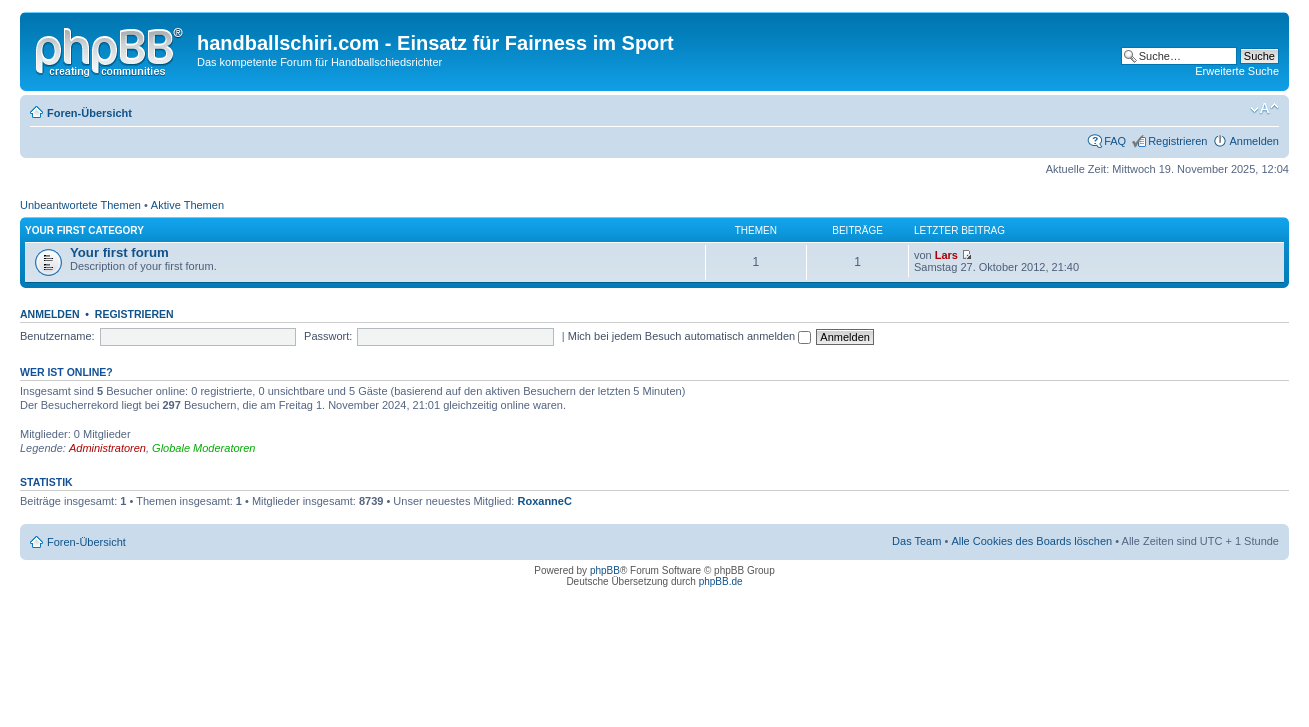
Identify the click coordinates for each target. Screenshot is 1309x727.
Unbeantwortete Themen (80, 205)
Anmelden (1254, 141)
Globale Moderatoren (203, 448)
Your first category (84, 230)
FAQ (1115, 141)
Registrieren (1177, 141)
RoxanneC (544, 501)
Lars (946, 255)
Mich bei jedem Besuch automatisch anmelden (690, 336)
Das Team (916, 541)
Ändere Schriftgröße (1264, 109)
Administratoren (107, 448)
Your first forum (119, 252)
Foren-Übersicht (89, 113)
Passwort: (328, 336)
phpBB (605, 570)
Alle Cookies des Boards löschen (1031, 541)
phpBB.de (721, 581)
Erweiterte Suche (1237, 71)
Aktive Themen (187, 205)
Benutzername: (57, 336)
